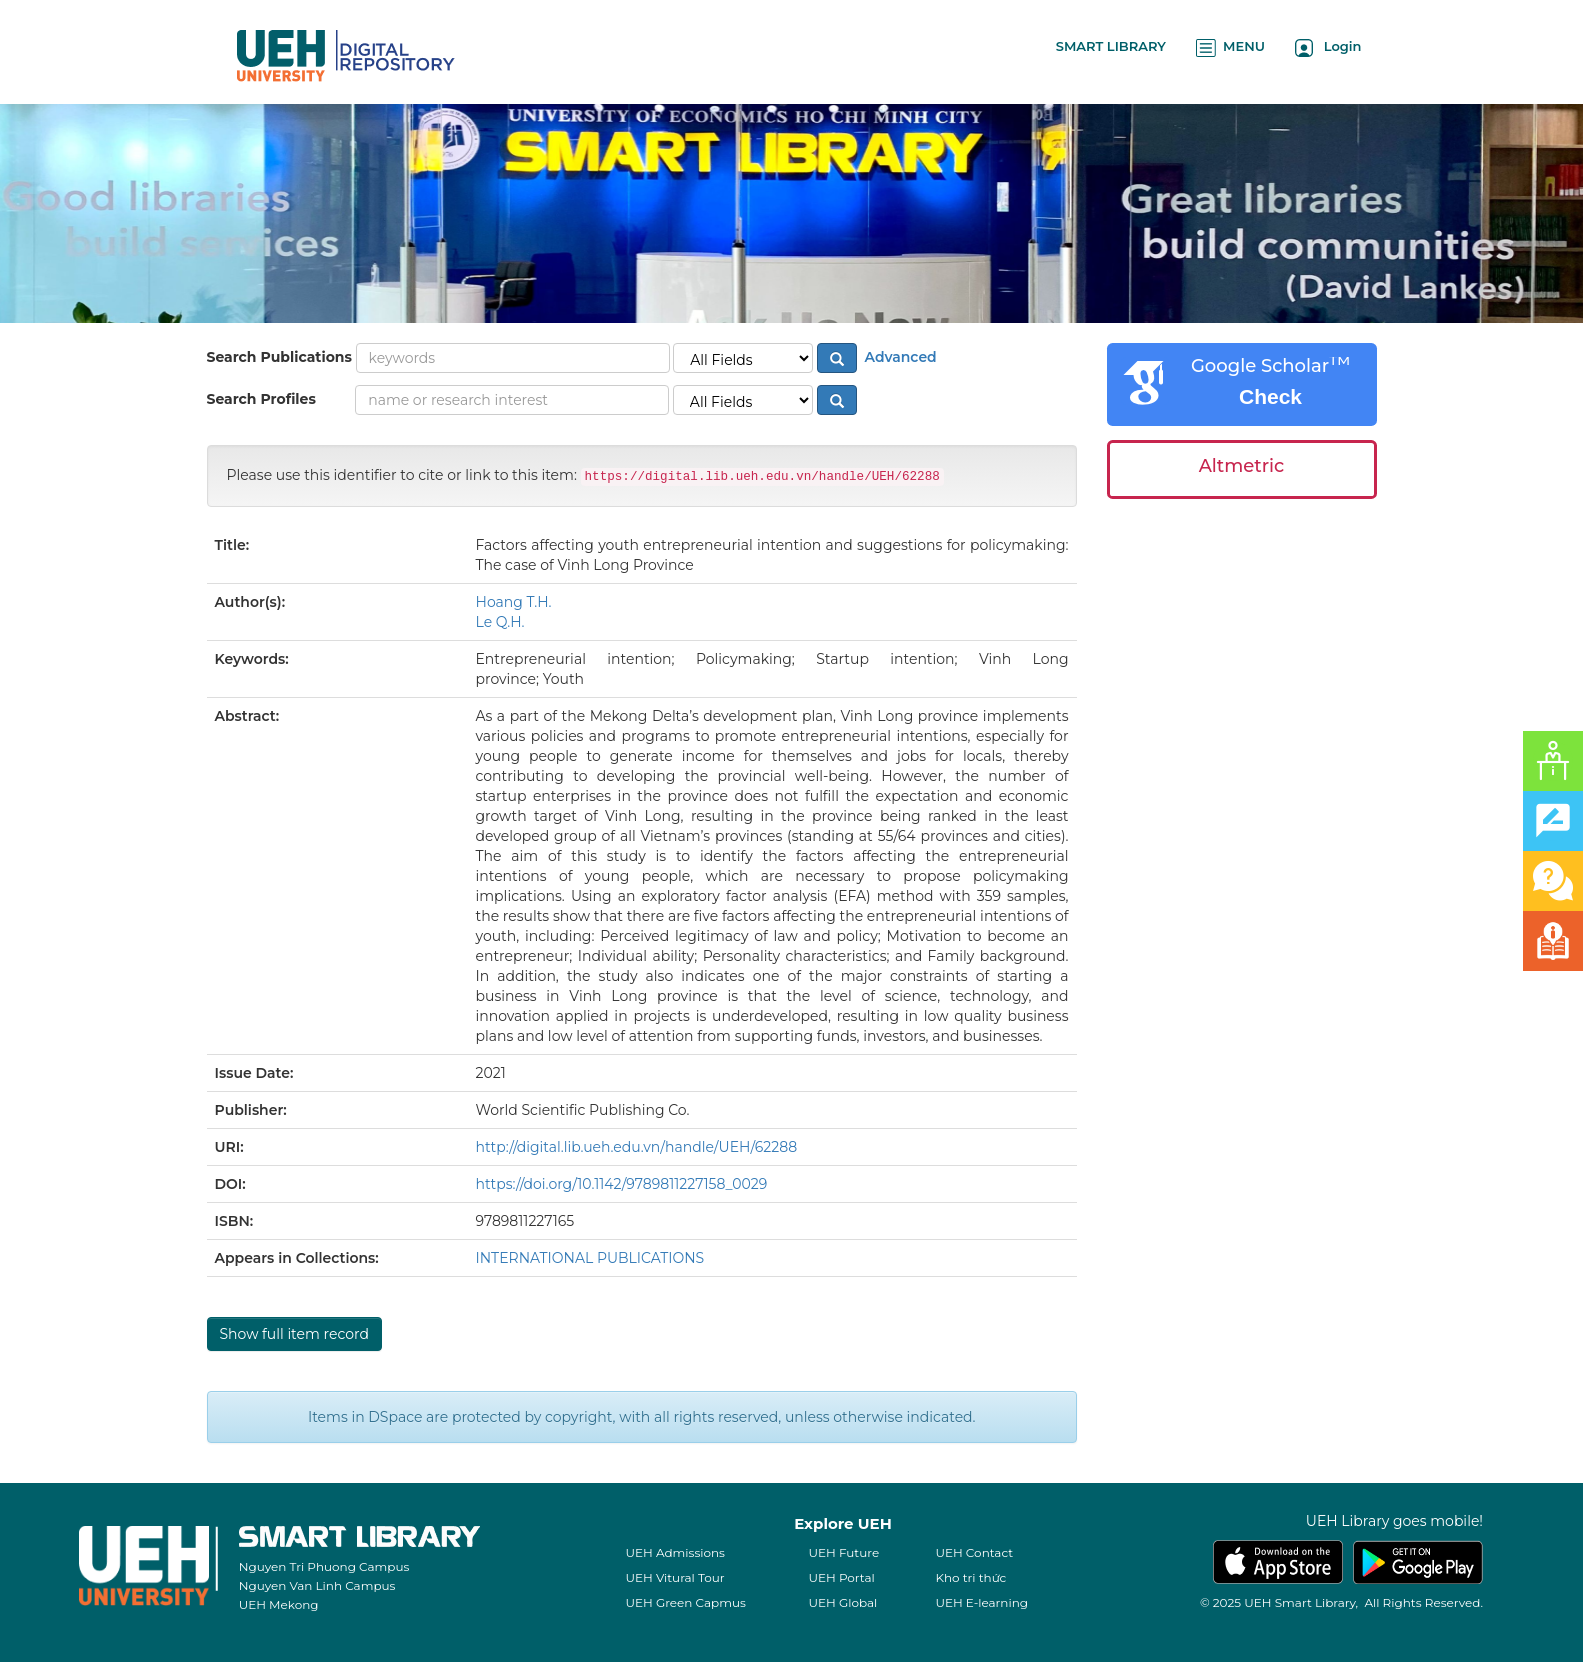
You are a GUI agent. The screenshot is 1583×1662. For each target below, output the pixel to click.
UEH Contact (974, 1552)
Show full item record (294, 1334)
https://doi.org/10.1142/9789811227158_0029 (622, 1184)
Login (1328, 47)
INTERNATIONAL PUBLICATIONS (590, 1258)
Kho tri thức (970, 1577)
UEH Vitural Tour (674, 1577)
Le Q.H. (500, 622)
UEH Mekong (279, 1604)
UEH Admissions (675, 1552)
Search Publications (279, 357)
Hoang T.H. (514, 602)
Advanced (899, 357)
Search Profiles (261, 399)
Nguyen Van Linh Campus (317, 1585)
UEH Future (843, 1552)
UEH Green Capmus (685, 1602)
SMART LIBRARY (1111, 46)
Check (1270, 396)
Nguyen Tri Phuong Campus (324, 1566)
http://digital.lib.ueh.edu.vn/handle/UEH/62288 (637, 1147)
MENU (1230, 47)
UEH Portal (841, 1577)
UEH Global (842, 1602)
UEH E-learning (981, 1602)
